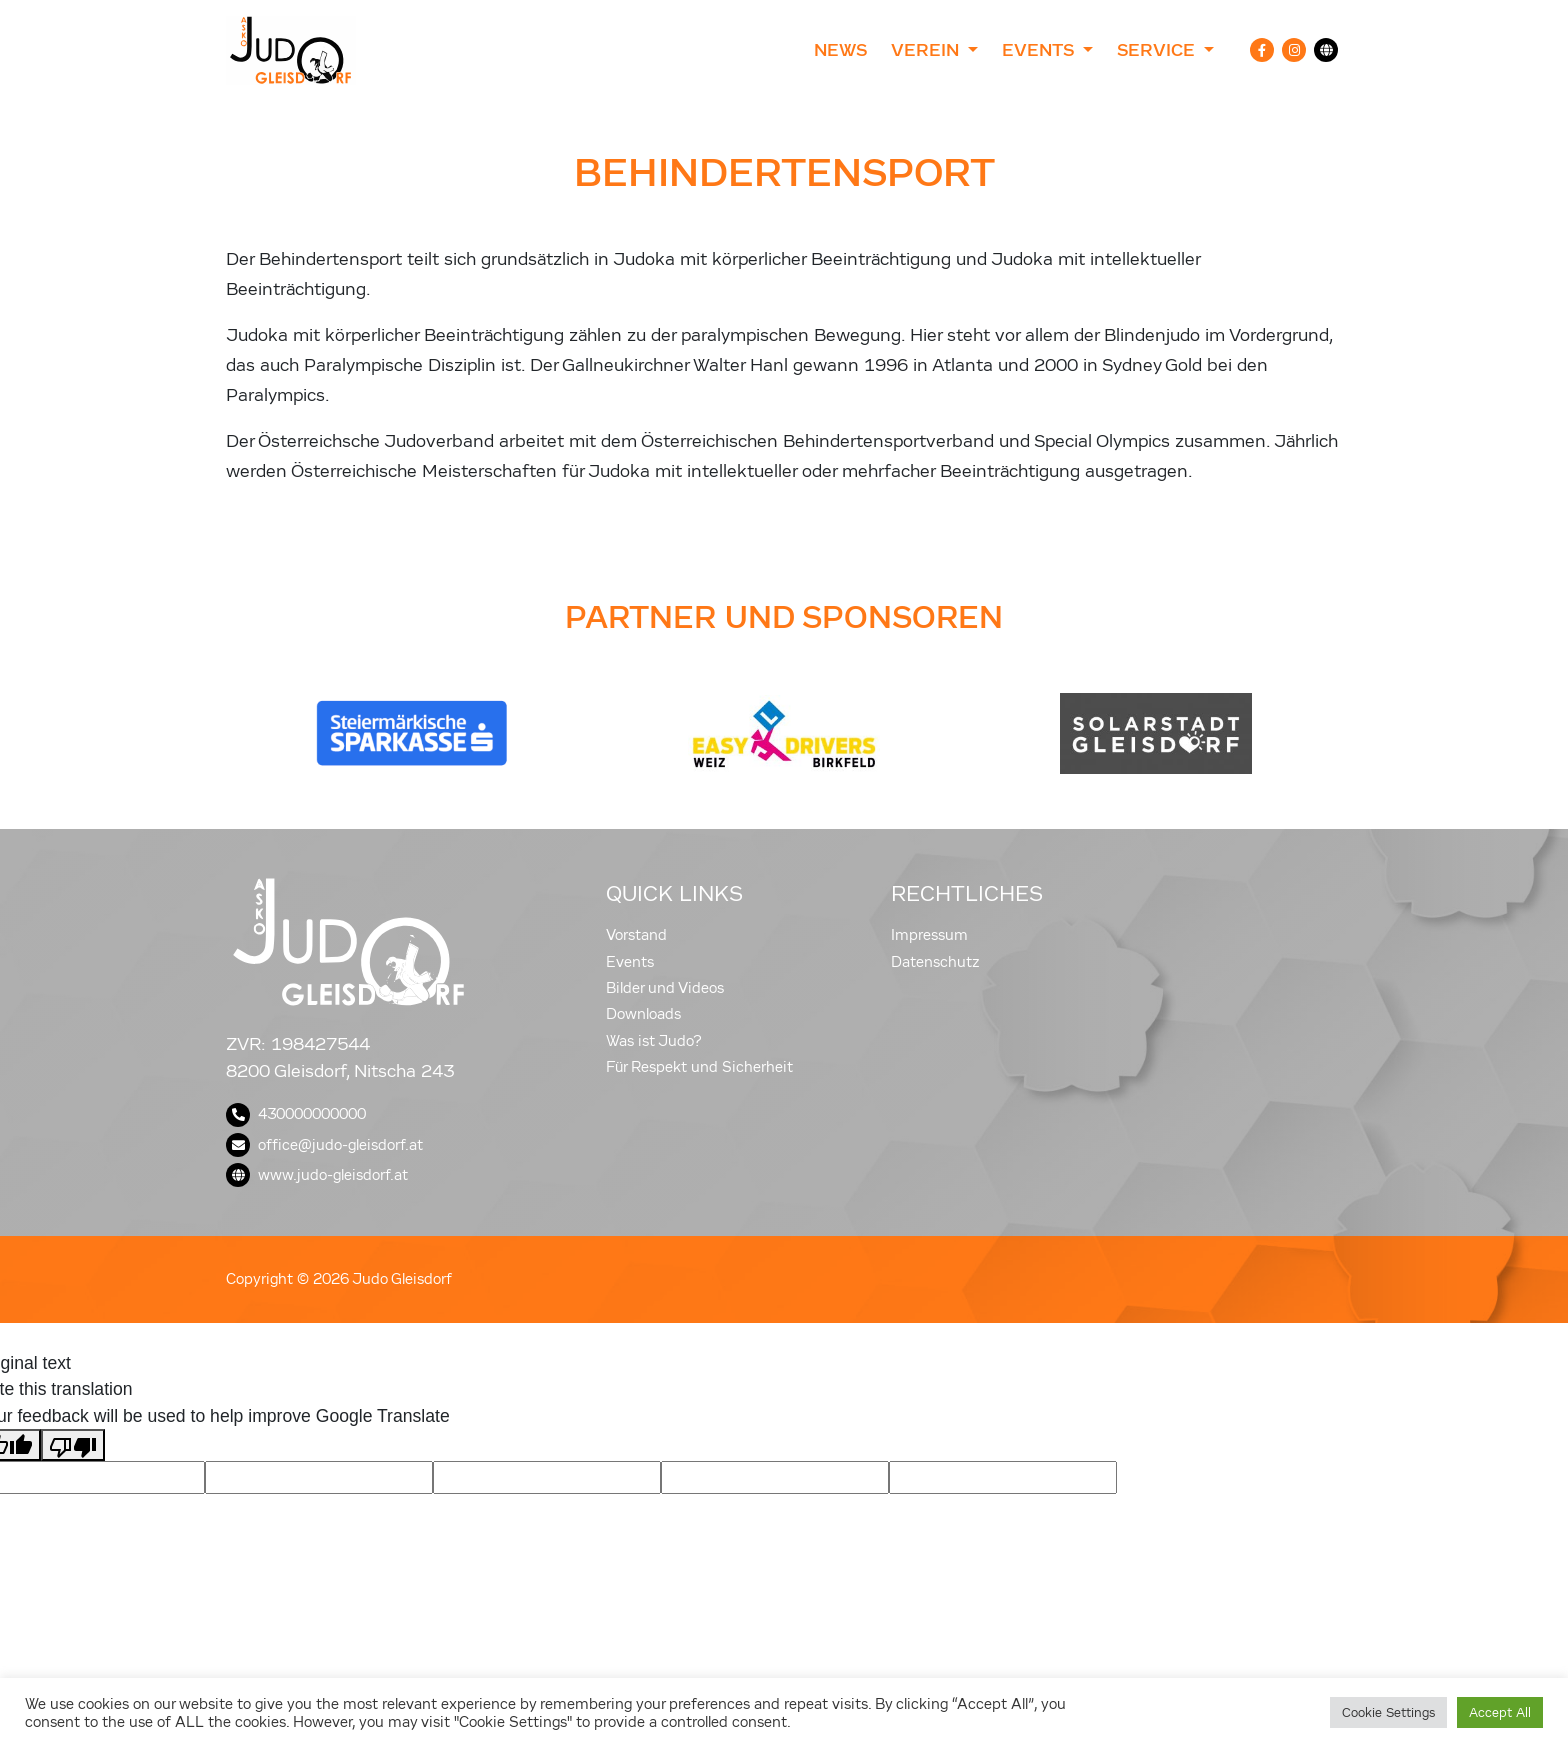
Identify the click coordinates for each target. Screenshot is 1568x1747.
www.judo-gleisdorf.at (317, 1175)
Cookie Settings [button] (1388, 1712)
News (840, 50)
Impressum (929, 935)
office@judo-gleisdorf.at (324, 1145)
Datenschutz (935, 962)
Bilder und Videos (665, 988)
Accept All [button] (1500, 1712)
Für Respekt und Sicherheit (699, 1067)
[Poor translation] (73, 1445)
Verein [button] (927, 50)
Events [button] (1040, 50)
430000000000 (296, 1114)
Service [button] (1158, 50)
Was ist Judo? (654, 1041)
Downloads (643, 1014)
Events (630, 962)
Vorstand (636, 935)
